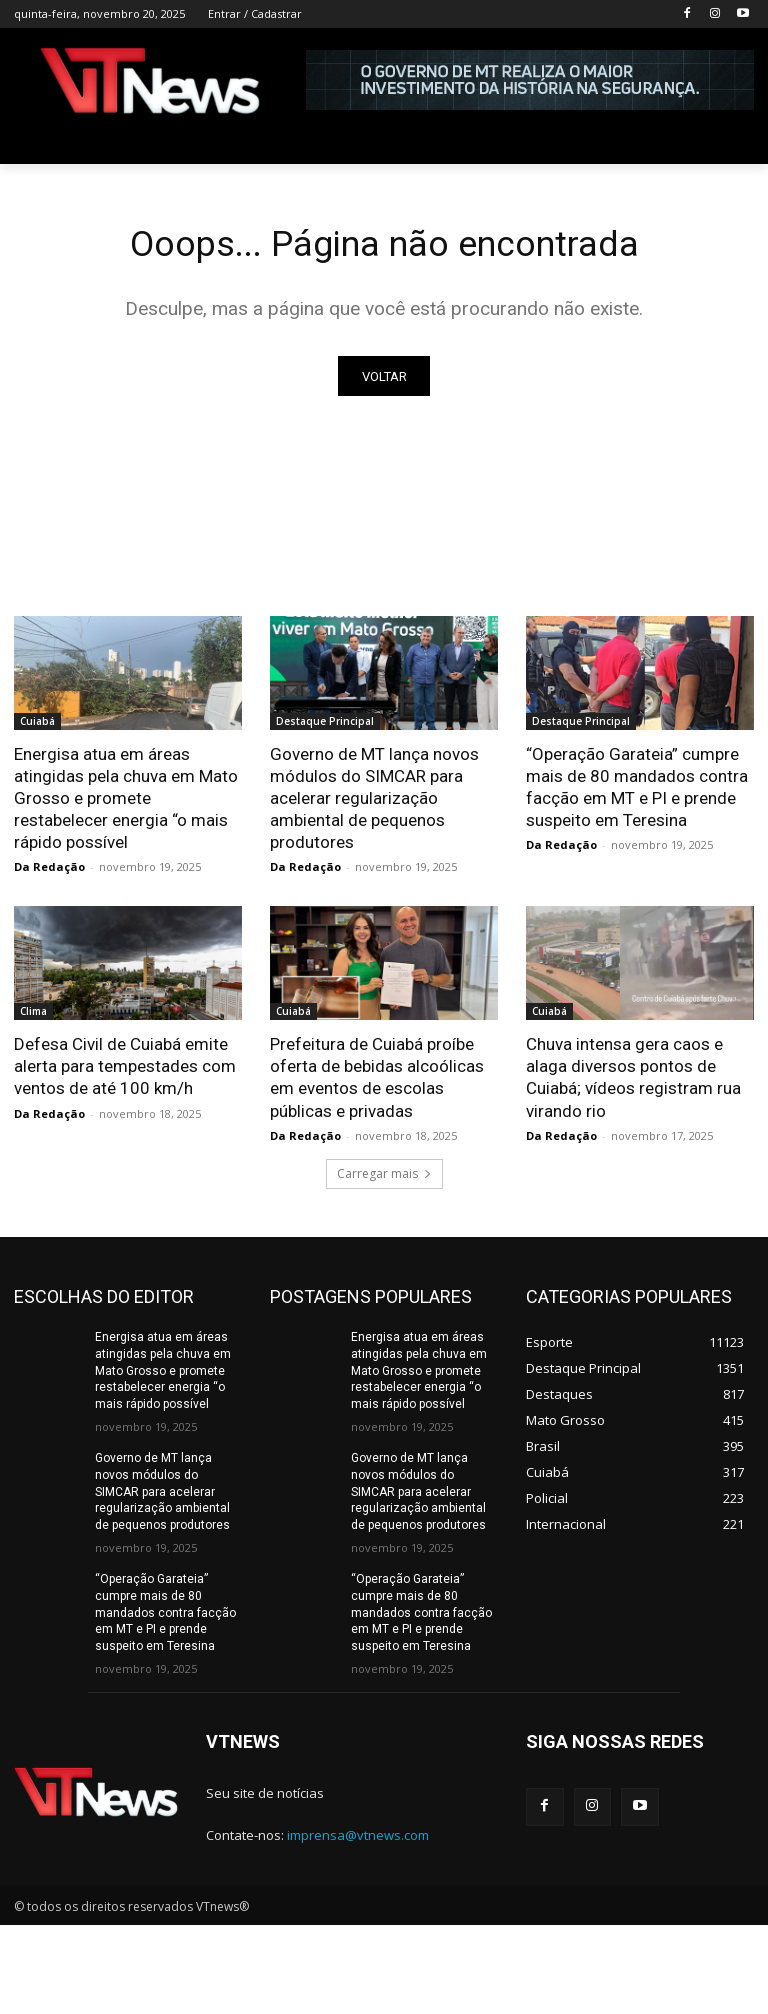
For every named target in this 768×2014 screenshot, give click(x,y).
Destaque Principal (325, 725)
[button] (730, 141)
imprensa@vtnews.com (358, 1838)
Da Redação (49, 870)
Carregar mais (384, 1177)
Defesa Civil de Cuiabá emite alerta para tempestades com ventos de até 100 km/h (125, 1070)
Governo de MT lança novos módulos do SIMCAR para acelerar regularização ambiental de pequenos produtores (374, 802)
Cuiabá (37, 725)
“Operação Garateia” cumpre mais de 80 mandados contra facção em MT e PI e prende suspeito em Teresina (165, 1616)
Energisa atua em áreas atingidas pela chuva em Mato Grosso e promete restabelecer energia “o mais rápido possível (126, 802)
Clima (33, 1015)
